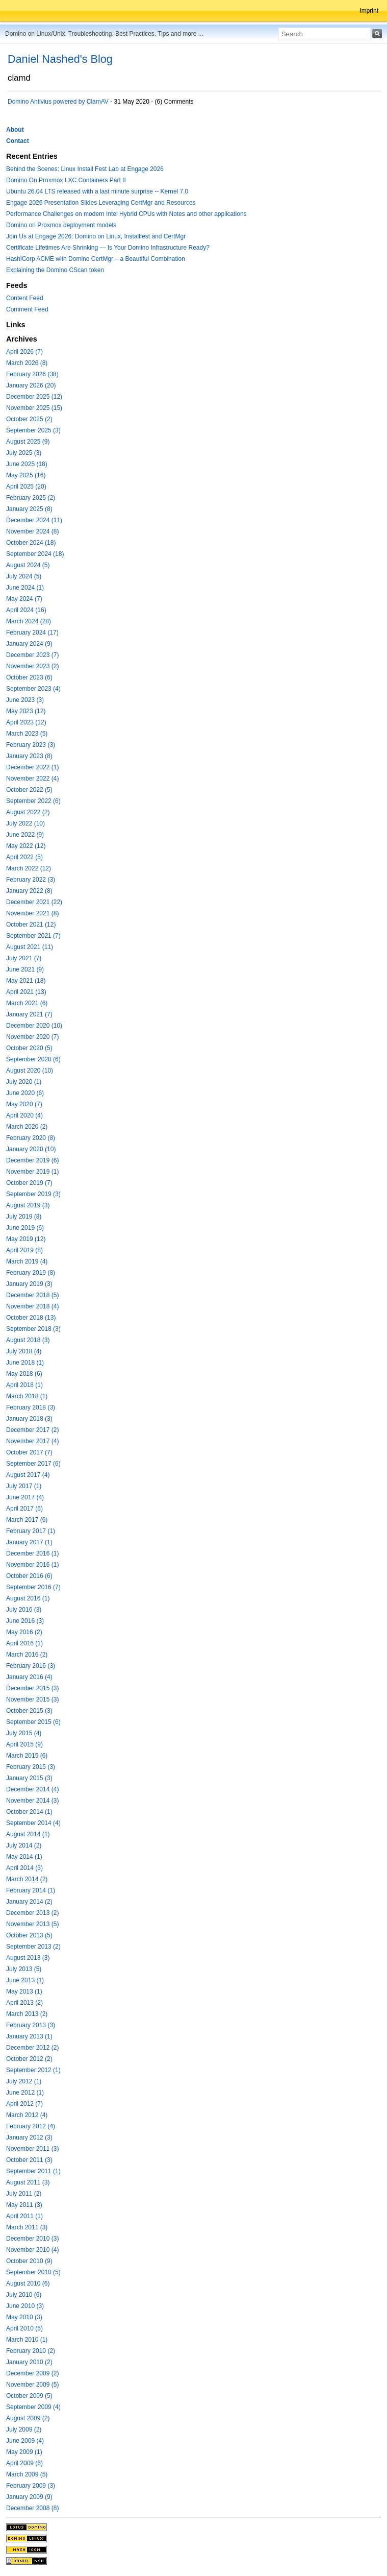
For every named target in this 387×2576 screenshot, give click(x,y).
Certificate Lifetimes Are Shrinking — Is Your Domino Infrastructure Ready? (108, 247)
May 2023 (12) (25, 711)
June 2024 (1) (25, 587)
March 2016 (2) (26, 1654)
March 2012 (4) (26, 2115)
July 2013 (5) (23, 1969)
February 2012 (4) (30, 2126)
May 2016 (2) (24, 1632)
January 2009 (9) (29, 2496)
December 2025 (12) (34, 396)
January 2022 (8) (29, 890)
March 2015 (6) (26, 1755)
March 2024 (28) (28, 621)
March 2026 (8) (26, 363)
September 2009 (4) (33, 2407)
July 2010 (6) (23, 2294)
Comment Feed (27, 309)
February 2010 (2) (30, 2350)
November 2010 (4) (32, 2249)
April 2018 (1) (24, 1385)
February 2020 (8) (30, 1137)
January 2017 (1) (29, 1542)
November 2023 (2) (32, 666)
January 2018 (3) (29, 1418)
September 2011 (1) (33, 2171)
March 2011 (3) (26, 2227)
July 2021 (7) (23, 958)
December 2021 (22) (34, 902)
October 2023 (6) (29, 677)
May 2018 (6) (24, 1373)
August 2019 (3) (27, 1205)
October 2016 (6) (29, 1575)
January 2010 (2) (29, 2362)
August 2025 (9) (27, 441)
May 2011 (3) (24, 2204)
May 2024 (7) (24, 598)
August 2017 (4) (27, 1474)
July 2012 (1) (23, 2081)
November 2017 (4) (32, 1441)
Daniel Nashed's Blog (60, 59)
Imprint (368, 10)
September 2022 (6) (33, 801)
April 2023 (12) (26, 722)
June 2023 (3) (25, 699)
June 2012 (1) (25, 2092)
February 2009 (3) (30, 2485)
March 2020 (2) (26, 1126)
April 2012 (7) (24, 2103)
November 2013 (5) (32, 1924)
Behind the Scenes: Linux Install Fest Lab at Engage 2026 (85, 169)
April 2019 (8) (24, 1250)
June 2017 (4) (25, 1497)
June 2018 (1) (25, 1362)
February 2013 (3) (30, 2025)
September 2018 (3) (33, 1328)
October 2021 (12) (31, 924)
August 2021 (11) (29, 947)
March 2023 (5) (26, 733)
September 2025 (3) (33, 430)
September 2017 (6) (33, 1463)
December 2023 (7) (32, 655)
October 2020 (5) (29, 1048)
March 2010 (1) (26, 2339)
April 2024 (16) (26, 610)
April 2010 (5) (24, 2328)
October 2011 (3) (29, 2160)
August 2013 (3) (27, 1957)
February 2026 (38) (32, 374)
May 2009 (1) (24, 2452)
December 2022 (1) (32, 767)
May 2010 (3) (24, 2317)
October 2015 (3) (29, 1710)
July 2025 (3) (23, 452)
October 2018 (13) (31, 1317)
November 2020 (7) (32, 1036)
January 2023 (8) (29, 756)
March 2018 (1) (26, 1396)
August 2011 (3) (27, 2182)
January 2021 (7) (29, 1014)
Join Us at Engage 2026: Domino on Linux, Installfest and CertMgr (96, 236)
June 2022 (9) (25, 834)
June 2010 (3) (25, 2306)
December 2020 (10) (34, 1025)
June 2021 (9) (25, 969)
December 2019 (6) (32, 1160)
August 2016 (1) (27, 1598)
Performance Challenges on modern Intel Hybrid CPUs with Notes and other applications (126, 213)
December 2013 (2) (32, 1912)
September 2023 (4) (33, 688)
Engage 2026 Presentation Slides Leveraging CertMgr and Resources (101, 202)
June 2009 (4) (25, 2440)
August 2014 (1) (27, 1834)
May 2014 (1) (24, 1856)
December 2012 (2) (32, 2047)
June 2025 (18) (26, 464)
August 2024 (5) (27, 565)
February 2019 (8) (30, 1272)
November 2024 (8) (32, 531)
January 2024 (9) (29, 643)
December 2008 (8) (32, 2508)
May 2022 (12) (25, 845)
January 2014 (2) (29, 1901)
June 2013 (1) (25, 1980)
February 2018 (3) (30, 1407)
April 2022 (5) (24, 857)
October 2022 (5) (29, 789)
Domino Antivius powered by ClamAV (58, 101)
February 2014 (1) (30, 1890)
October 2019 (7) (29, 1182)
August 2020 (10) (29, 1070)
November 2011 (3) (32, 2148)
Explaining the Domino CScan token (55, 270)
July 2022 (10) (25, 823)
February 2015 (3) (30, 1766)
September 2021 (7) (33, 935)
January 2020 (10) (31, 1149)
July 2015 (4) (23, 1733)
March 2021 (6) (26, 1003)
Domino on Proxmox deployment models (61, 225)
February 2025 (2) (30, 497)
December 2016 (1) (32, 1553)
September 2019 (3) (33, 1194)
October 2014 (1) (29, 1811)
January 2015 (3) (29, 1778)
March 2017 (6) (26, 1519)
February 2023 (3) (30, 744)
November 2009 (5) (32, 2384)
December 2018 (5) (32, 1295)
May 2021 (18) (25, 980)
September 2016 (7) (33, 1587)
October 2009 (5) (29, 2395)
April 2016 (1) (24, 1643)
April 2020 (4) (24, 1115)
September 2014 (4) (33, 1823)
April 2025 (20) (26, 486)
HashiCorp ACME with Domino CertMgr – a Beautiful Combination (95, 258)
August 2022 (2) (27, 812)
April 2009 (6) (24, 2463)
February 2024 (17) (32, 632)
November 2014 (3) (32, 1800)
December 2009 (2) (32, 2373)
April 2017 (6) (24, 1508)
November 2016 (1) (32, 1564)
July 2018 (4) (23, 1351)
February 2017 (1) (30, 1531)
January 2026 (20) (31, 385)
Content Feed (24, 298)
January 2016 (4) (29, 1677)
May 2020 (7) (24, 1104)
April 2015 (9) (24, 1744)
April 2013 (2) (24, 2002)
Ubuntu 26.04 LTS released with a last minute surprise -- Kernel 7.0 (97, 191)
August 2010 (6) (27, 2283)
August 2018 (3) (27, 1340)
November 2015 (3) (32, 1699)
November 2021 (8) (32, 913)
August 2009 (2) (27, 2418)
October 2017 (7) (29, 1452)
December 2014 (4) (32, 1789)
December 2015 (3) (32, 1688)
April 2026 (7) (24, 351)
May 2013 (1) (24, 1991)
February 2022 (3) (30, 879)
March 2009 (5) (26, 2474)
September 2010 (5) (33, 2272)
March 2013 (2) (26, 2014)
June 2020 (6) (25, 1093)
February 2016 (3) (30, 1665)
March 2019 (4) (26, 1261)
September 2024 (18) (35, 553)
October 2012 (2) (29, 2058)
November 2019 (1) (32, 1171)
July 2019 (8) (23, 1216)
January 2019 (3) (29, 1283)
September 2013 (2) (33, 1946)
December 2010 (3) (32, 2238)
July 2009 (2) (23, 2429)
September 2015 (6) (33, 1722)
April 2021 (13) (26, 991)
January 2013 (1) (29, 2036)
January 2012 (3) (29, 2137)
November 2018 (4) (32, 1306)
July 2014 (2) (23, 1845)
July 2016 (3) (23, 1609)
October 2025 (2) (29, 419)
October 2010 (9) (29, 2261)
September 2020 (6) (33, 1059)
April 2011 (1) (24, 2216)
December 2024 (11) (34, 520)
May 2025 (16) (25, 475)
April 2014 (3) (24, 1868)
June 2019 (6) (25, 1227)
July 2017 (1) (23, 1486)
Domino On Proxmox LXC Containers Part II (66, 180)
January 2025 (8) (29, 509)
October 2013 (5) (29, 1935)
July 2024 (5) (23, 576)
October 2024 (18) (31, 542)
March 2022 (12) (28, 868)
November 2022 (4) (32, 778)
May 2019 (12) (25, 1239)
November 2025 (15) (34, 407)
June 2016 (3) (25, 1620)
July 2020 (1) (23, 1081)
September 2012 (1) (33, 2070)
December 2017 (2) (32, 1429)
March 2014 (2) (26, 1879)
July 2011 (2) (23, 2193)
